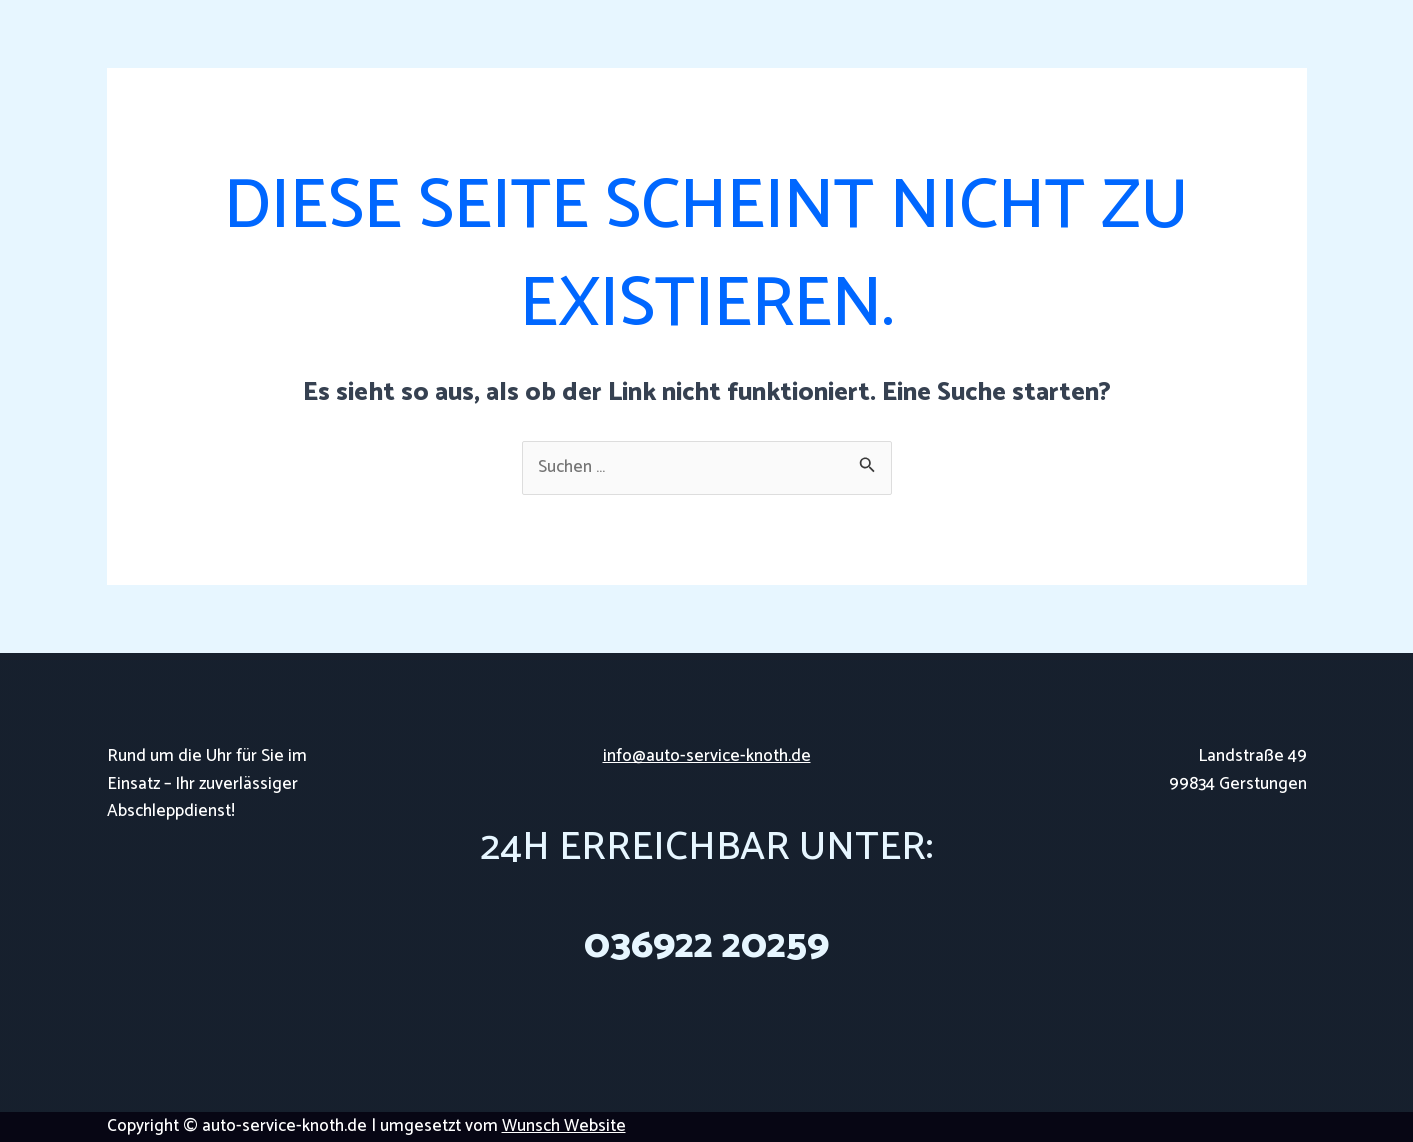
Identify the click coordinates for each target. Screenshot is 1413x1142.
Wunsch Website (564, 1126)
